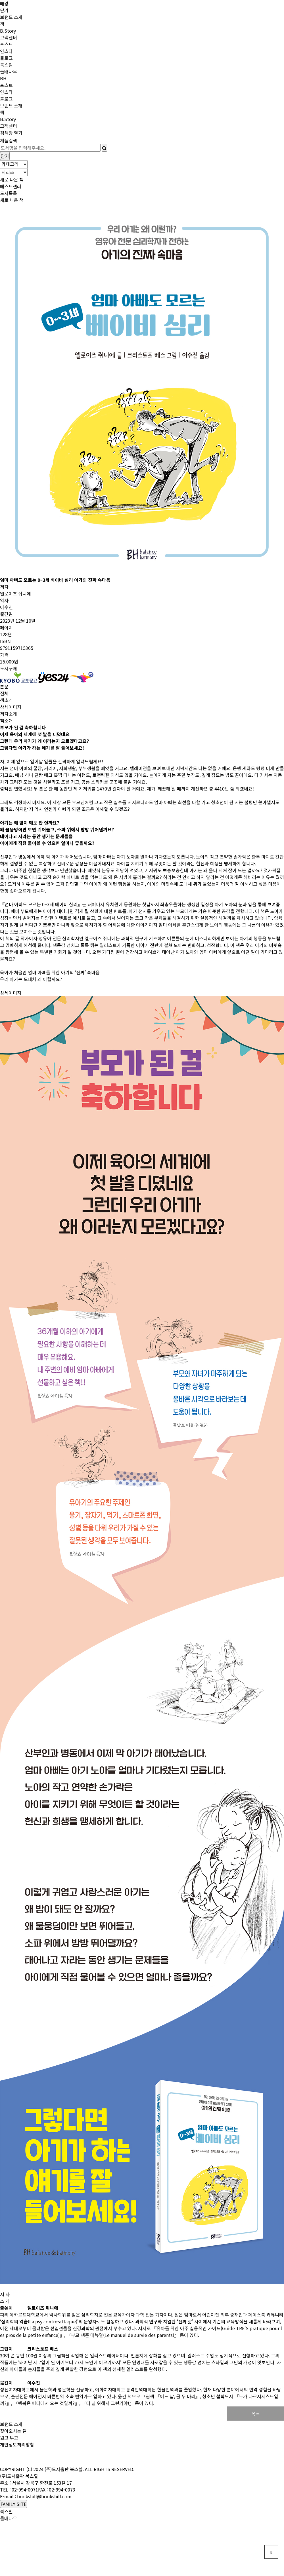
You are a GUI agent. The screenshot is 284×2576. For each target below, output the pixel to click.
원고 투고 (9, 2437)
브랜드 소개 (11, 17)
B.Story (8, 30)
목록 (255, 2413)
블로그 (6, 57)
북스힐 (6, 64)
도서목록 (8, 193)
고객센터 (8, 37)
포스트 (6, 44)
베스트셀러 (10, 186)
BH (3, 78)
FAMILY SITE (13, 2504)
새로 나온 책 (12, 179)
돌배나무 (8, 71)
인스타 (6, 51)
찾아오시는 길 (13, 2430)
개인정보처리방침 (17, 2444)
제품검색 (8, 140)
